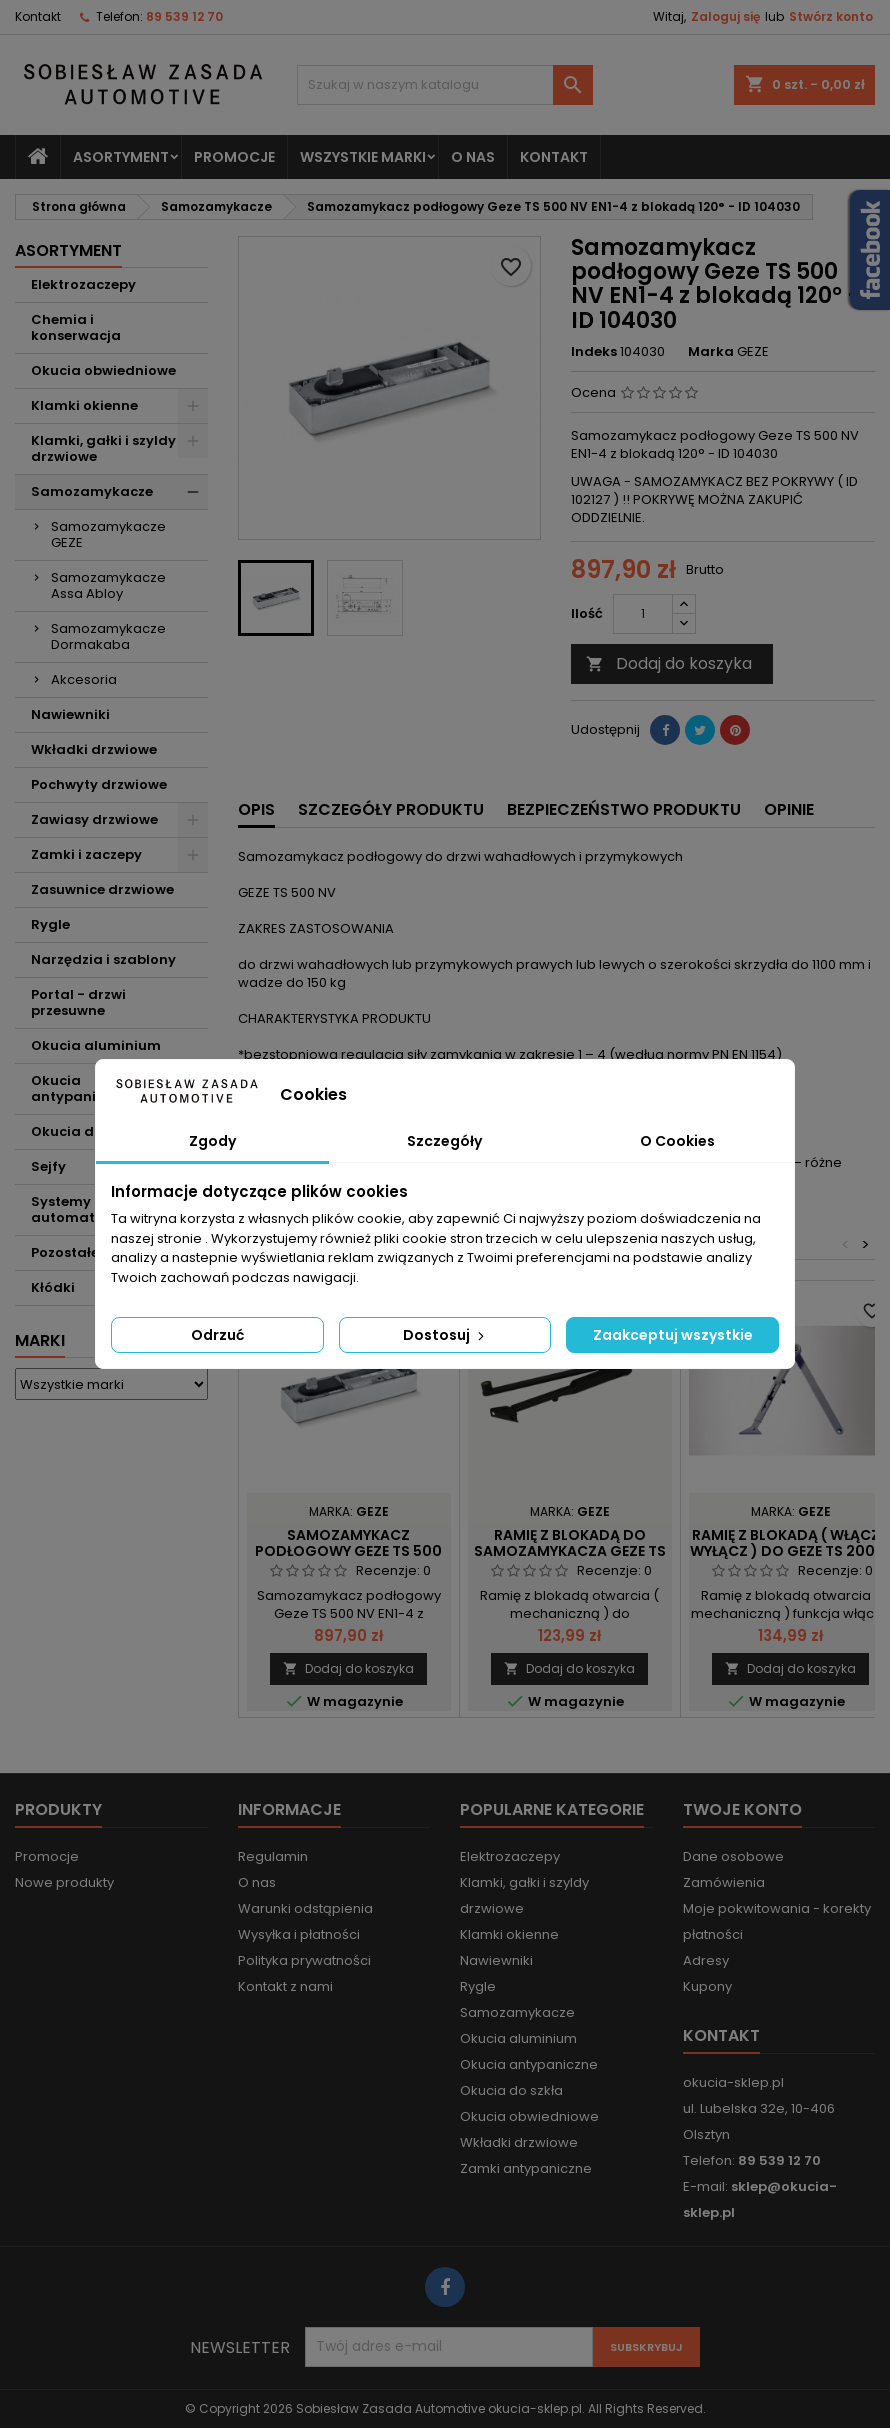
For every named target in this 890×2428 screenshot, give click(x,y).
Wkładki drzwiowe (94, 749)
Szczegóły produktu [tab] (391, 809)
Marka (711, 352)
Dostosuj (445, 1335)
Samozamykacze (92, 491)
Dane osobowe (733, 1856)
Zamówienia (724, 1882)
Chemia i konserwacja (76, 327)
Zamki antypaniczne (526, 2168)
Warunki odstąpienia (305, 1908)
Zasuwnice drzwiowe (102, 889)
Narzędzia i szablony (103, 959)
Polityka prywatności (304, 1960)
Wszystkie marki (363, 157)
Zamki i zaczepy (86, 854)
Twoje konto (742, 1809)
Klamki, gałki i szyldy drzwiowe (103, 448)
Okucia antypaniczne (529, 2064)
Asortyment (121, 157)
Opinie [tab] (789, 809)
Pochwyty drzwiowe (99, 784)
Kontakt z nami (285, 1986)
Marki (40, 1340)
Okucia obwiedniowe (103, 370)
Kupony (707, 1986)
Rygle (50, 924)
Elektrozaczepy (83, 284)
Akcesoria (84, 679)
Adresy (706, 1960)
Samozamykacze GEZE (108, 534)
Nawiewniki (70, 714)
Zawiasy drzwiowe (94, 819)
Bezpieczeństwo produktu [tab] (624, 809)
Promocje (234, 157)
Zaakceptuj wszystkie (673, 1335)
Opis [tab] (256, 809)
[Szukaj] (445, 85)
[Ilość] (643, 614)
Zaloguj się (725, 16)
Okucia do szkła (511, 2090)
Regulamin (273, 1856)
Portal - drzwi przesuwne (78, 1002)
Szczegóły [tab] (444, 1141)
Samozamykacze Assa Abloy (108, 585)
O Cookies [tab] (677, 1141)
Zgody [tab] (212, 1141)
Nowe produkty (64, 1882)
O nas (473, 157)
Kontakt (38, 16)
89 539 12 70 (184, 16)
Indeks (594, 352)
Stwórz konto (831, 16)
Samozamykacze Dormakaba (108, 636)
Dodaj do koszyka (669, 663)
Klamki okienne (84, 405)
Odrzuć (217, 1335)
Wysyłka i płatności (299, 1934)
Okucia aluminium (96, 1045)
